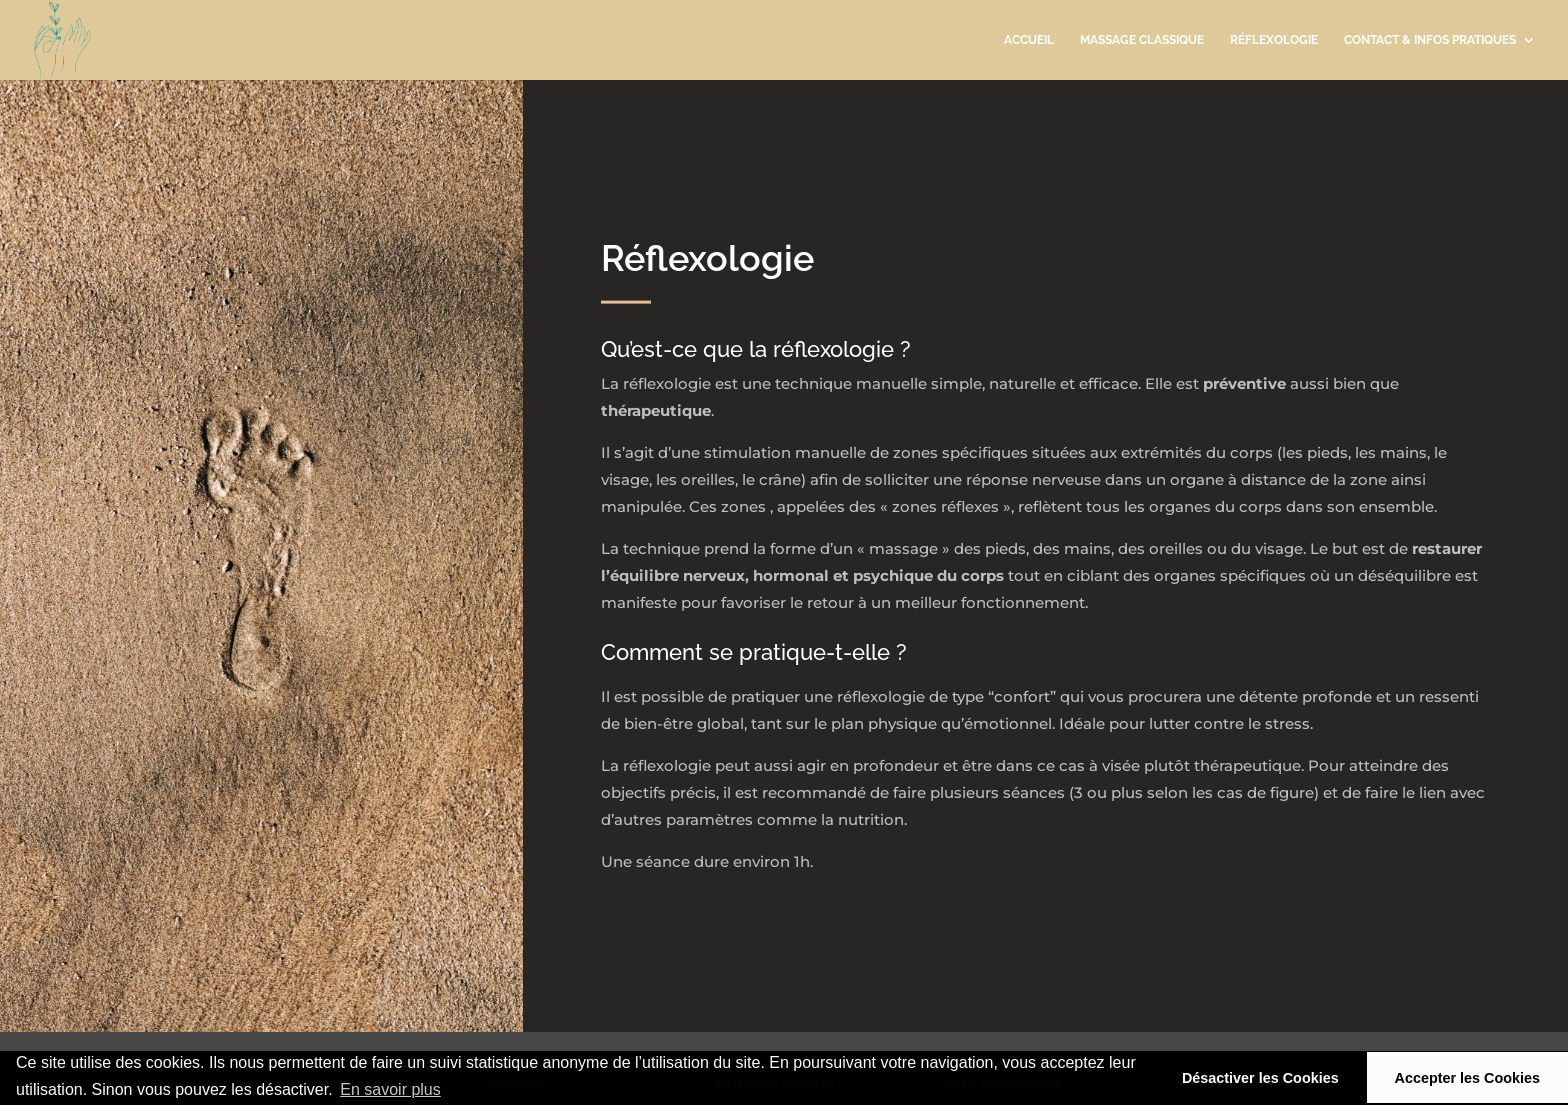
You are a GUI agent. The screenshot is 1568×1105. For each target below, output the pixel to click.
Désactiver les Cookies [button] (1260, 1078)
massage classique (1142, 40)
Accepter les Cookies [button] (1468, 1078)
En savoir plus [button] (390, 1089)
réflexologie (1274, 40)
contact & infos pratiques (1430, 40)
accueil (1029, 40)
